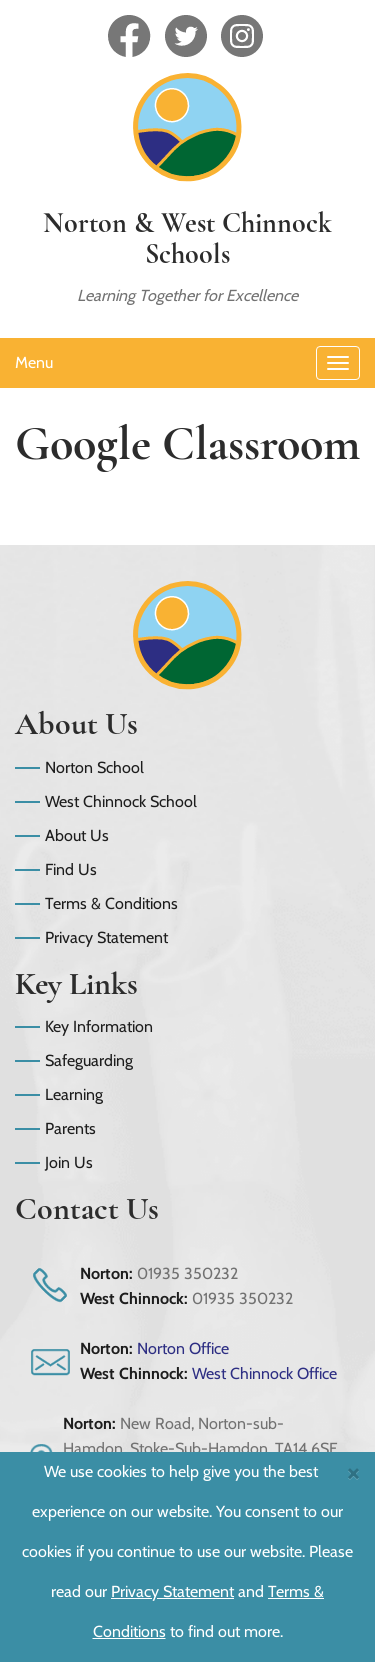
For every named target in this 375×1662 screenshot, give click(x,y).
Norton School (94, 767)
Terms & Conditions (111, 903)
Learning (74, 1094)
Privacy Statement (106, 937)
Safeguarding (89, 1060)
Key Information (99, 1026)
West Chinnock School (121, 801)
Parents (70, 1128)
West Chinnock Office (264, 1373)
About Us (77, 835)
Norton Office (183, 1348)
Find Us (71, 869)
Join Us (69, 1162)
